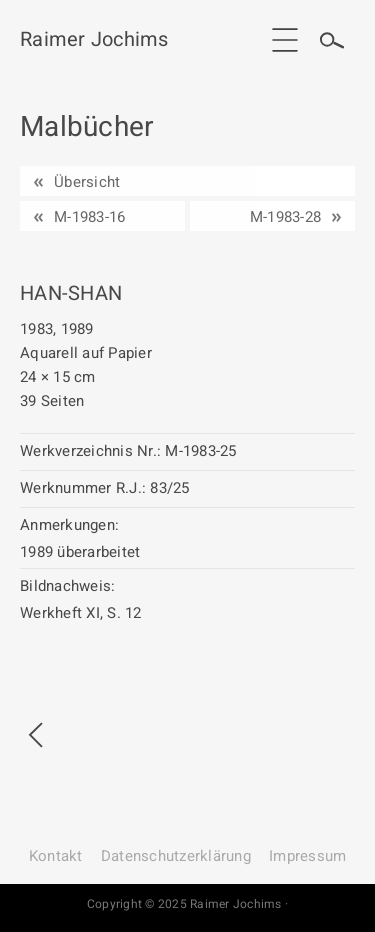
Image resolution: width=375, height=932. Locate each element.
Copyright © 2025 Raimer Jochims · (187, 904)
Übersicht (87, 182)
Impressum (307, 856)
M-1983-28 (285, 217)
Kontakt (56, 856)
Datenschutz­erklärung (176, 856)
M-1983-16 (89, 217)
